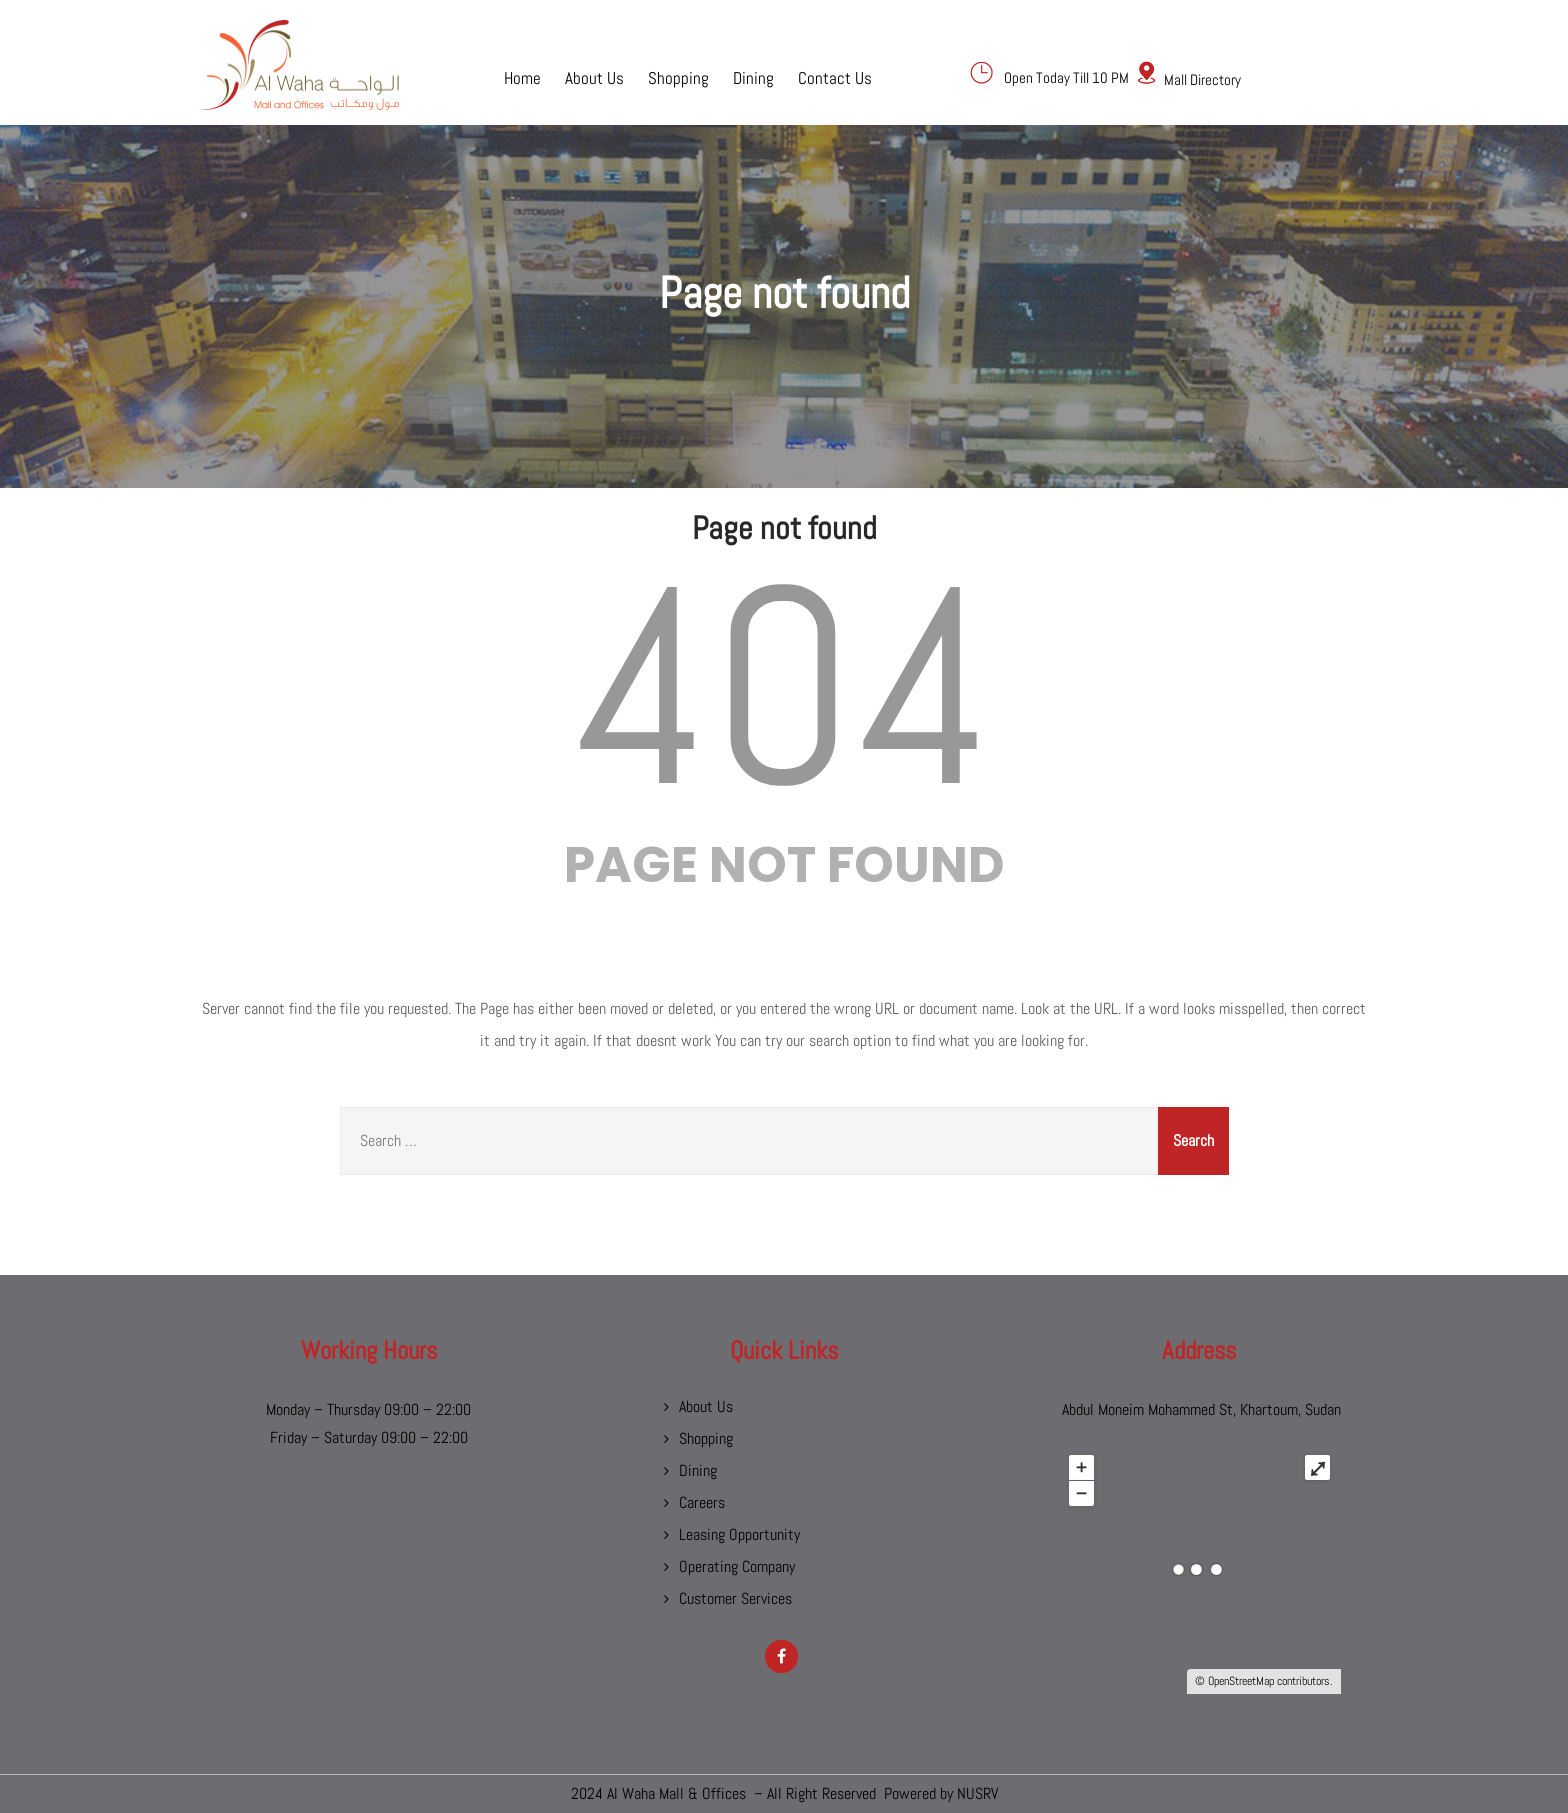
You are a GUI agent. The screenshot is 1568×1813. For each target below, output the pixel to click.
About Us (594, 77)
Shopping (678, 77)
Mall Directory (1202, 79)
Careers (702, 1502)
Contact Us (835, 77)
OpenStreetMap (1241, 1681)
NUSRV (977, 1793)
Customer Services (735, 1598)
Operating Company (737, 1566)
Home (522, 77)
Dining (753, 77)
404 (784, 687)
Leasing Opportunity (739, 1534)
